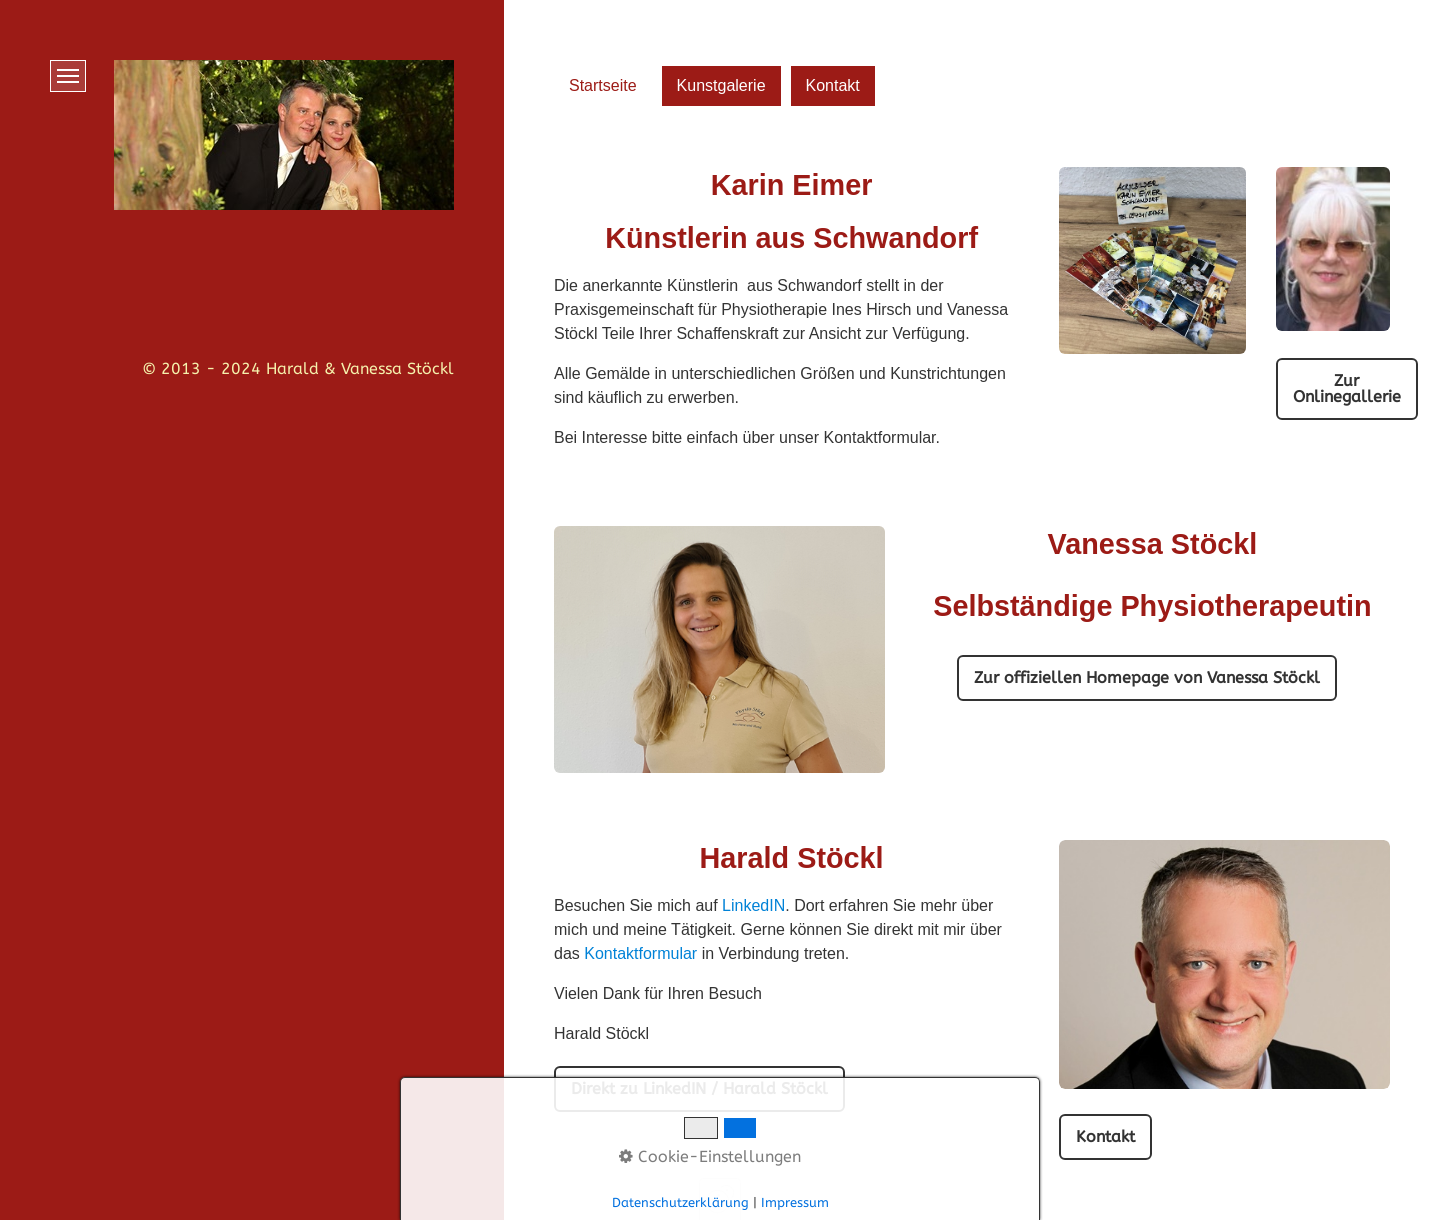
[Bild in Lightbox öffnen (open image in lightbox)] (1224, 964)
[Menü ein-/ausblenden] (68, 76)
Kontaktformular (640, 953)
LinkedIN (753, 905)
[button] (1347, 389)
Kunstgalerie (721, 85)
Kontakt (833, 85)
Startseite (603, 85)
